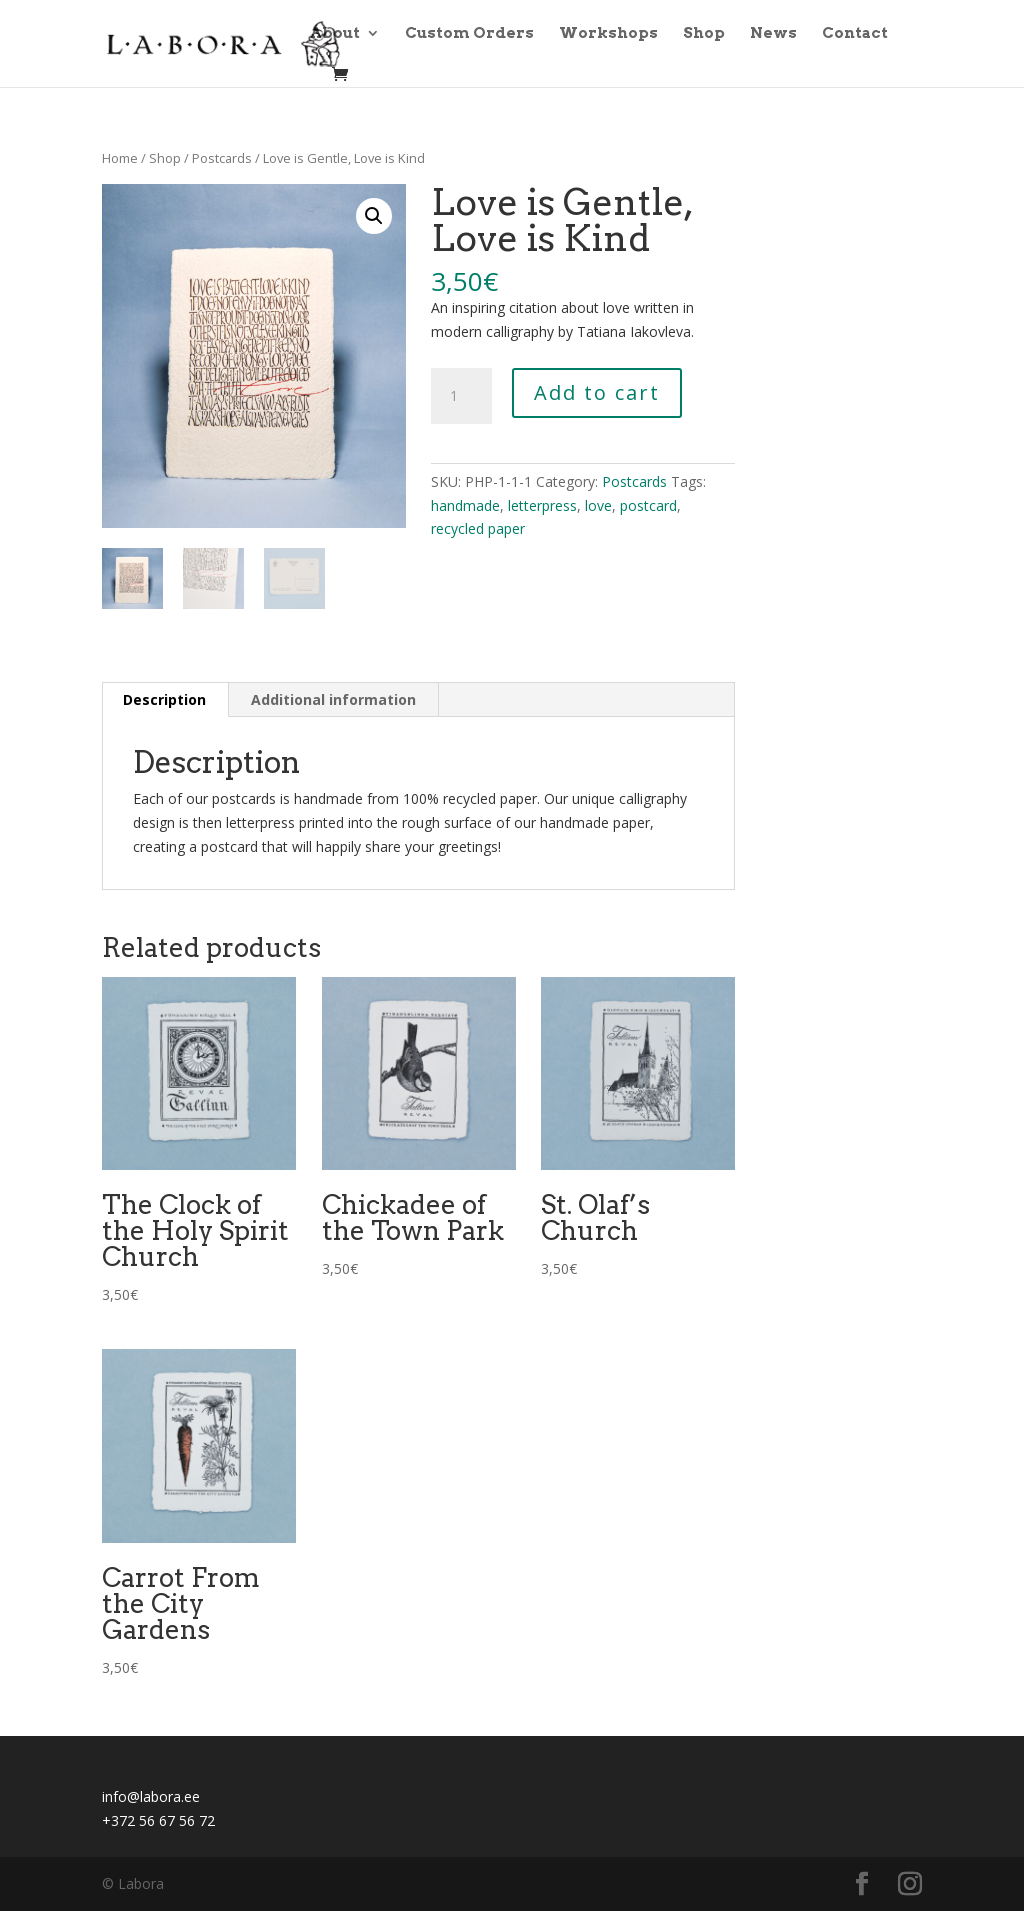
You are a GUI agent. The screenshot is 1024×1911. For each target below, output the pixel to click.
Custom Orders (469, 34)
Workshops (608, 34)
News (773, 34)
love (598, 505)
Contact (855, 34)
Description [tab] (164, 699)
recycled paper (478, 528)
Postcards (222, 158)
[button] (374, 216)
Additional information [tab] (333, 699)
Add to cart (597, 392)
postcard (648, 505)
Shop (704, 34)
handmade (465, 505)
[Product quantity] (461, 396)
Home (120, 158)
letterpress (542, 505)
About (335, 34)
